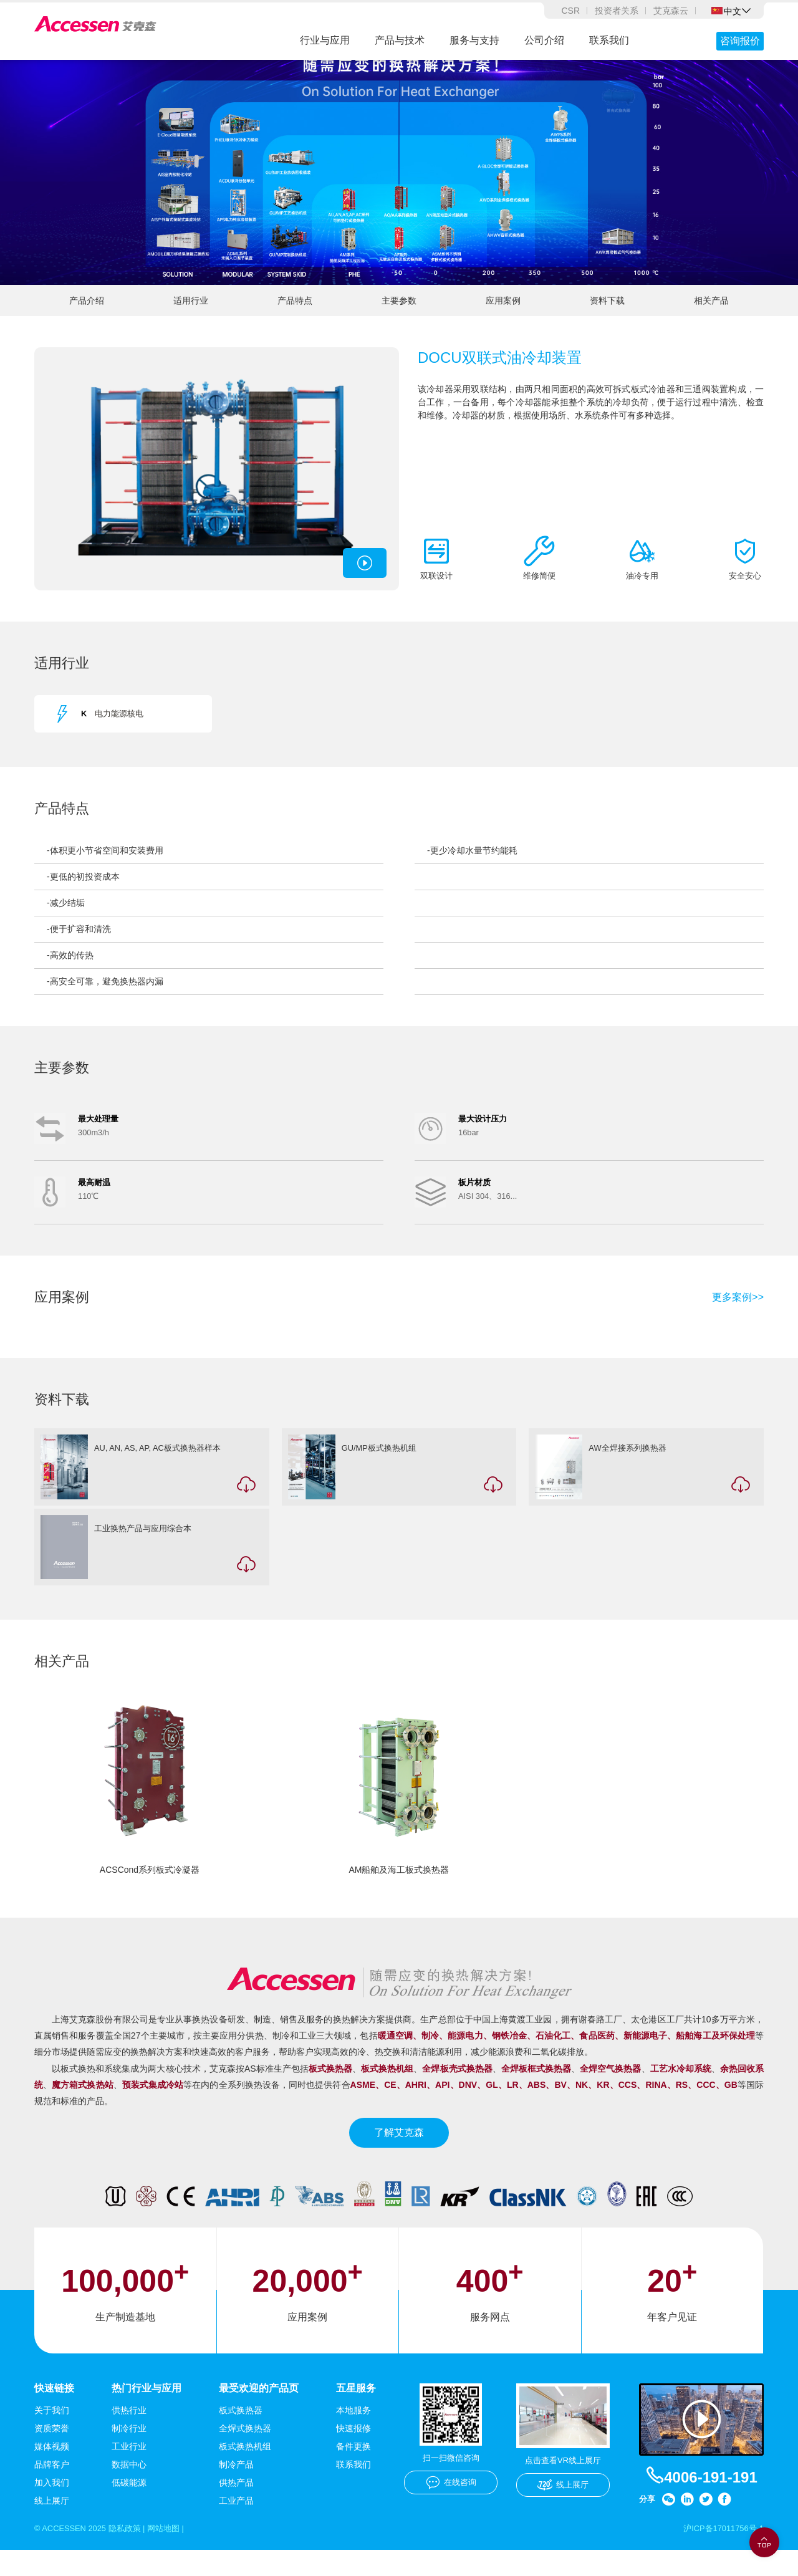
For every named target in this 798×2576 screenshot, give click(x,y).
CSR (570, 11)
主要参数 (399, 314)
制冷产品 (236, 2489)
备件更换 (353, 2471)
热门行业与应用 (146, 2412)
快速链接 (54, 2412)
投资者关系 (616, 11)
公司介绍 (544, 40)
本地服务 (353, 2435)
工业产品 (236, 2525)
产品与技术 (400, 40)
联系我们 (609, 40)
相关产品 (711, 314)
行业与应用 (325, 40)
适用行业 (190, 314)
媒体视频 (51, 2471)
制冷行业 (129, 2453)
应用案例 (503, 314)
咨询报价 (740, 41)
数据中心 (129, 2489)
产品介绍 (86, 314)
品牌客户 (51, 2489)
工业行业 (129, 2471)
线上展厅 (51, 2525)
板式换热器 (240, 2435)
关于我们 (51, 2435)
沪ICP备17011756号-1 (720, 2554)
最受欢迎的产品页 (259, 2412)
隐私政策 (132, 2554)
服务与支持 (474, 40)
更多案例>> (738, 1317)
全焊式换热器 (245, 2453)
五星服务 (356, 2412)
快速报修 (353, 2453)
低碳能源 (129, 2507)
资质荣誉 (51, 2453)
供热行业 (129, 2435)
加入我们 (51, 2507)
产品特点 (294, 314)
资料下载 (607, 314)
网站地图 (174, 2554)
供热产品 (236, 2507)
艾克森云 (670, 11)
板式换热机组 (245, 2471)
